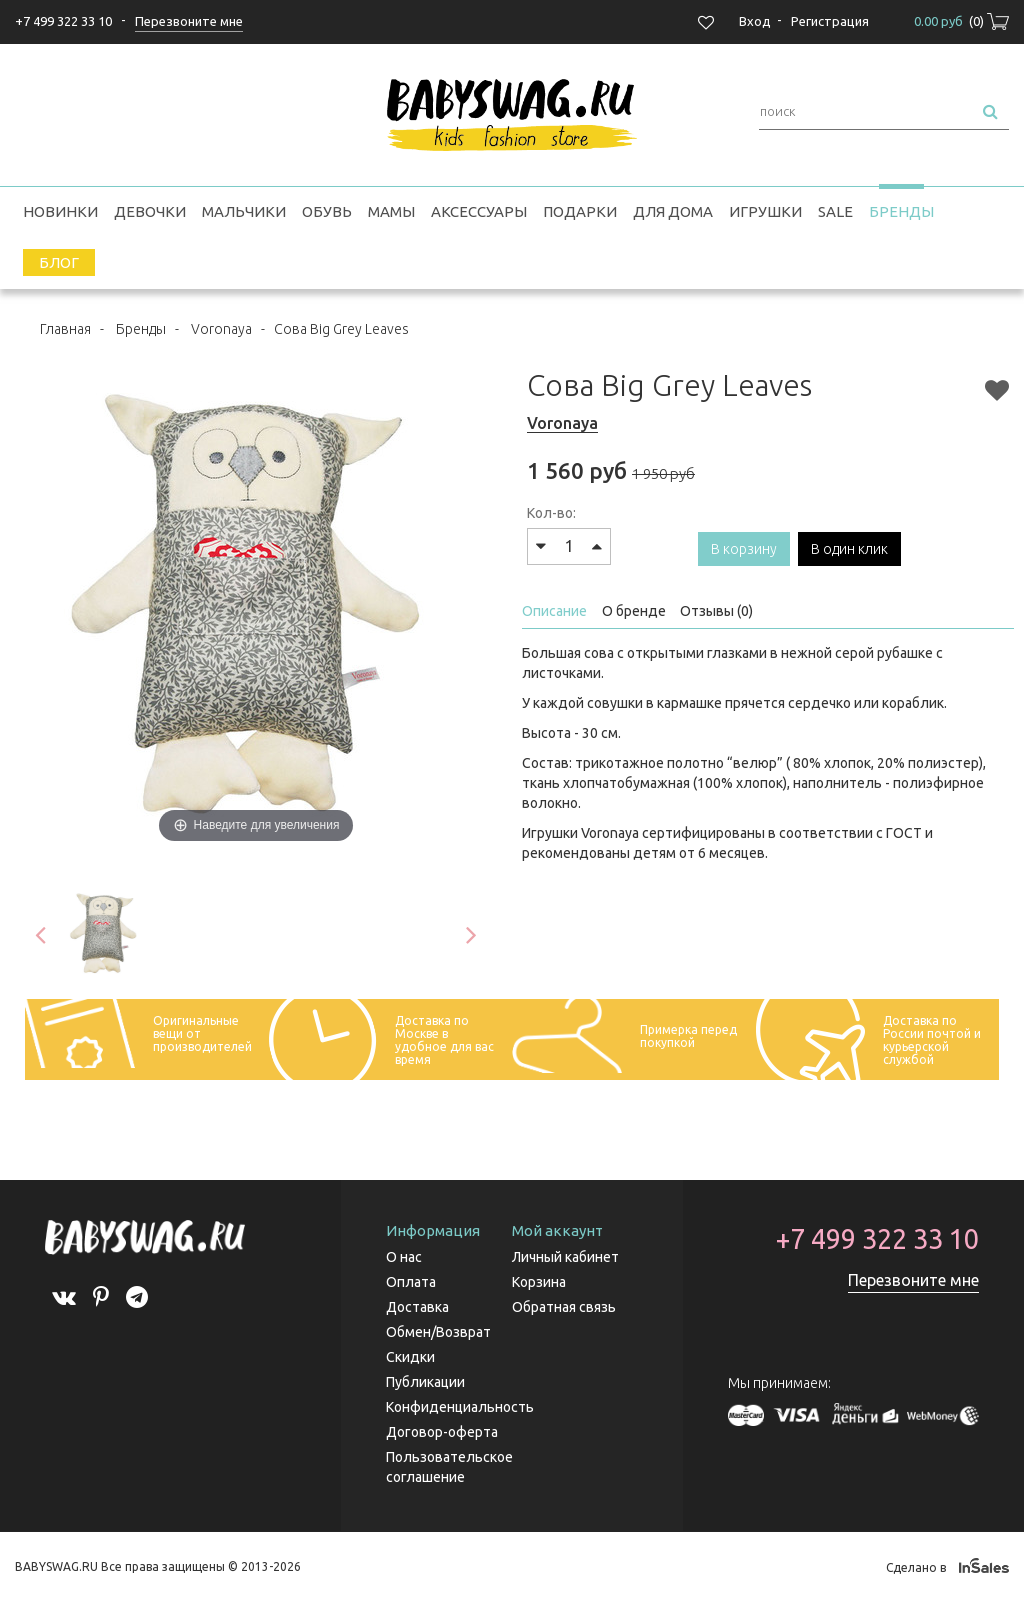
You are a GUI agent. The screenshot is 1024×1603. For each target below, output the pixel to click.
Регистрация (830, 21)
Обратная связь (564, 1307)
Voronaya (221, 329)
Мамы (391, 211)
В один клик (849, 549)
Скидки (410, 1357)
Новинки (60, 211)
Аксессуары (479, 211)
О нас (404, 1257)
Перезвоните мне (913, 1280)
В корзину (744, 549)
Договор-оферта (442, 1432)
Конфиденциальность (460, 1407)
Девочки (150, 211)
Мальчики (244, 211)
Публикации (425, 1382)
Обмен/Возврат (438, 1332)
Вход (755, 21)
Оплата (411, 1282)
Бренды (901, 211)
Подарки (580, 211)
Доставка (417, 1307)
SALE (835, 211)
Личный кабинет (565, 1257)
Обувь (327, 211)
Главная (65, 329)
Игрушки (765, 211)
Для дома (673, 211)
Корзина (539, 1282)
